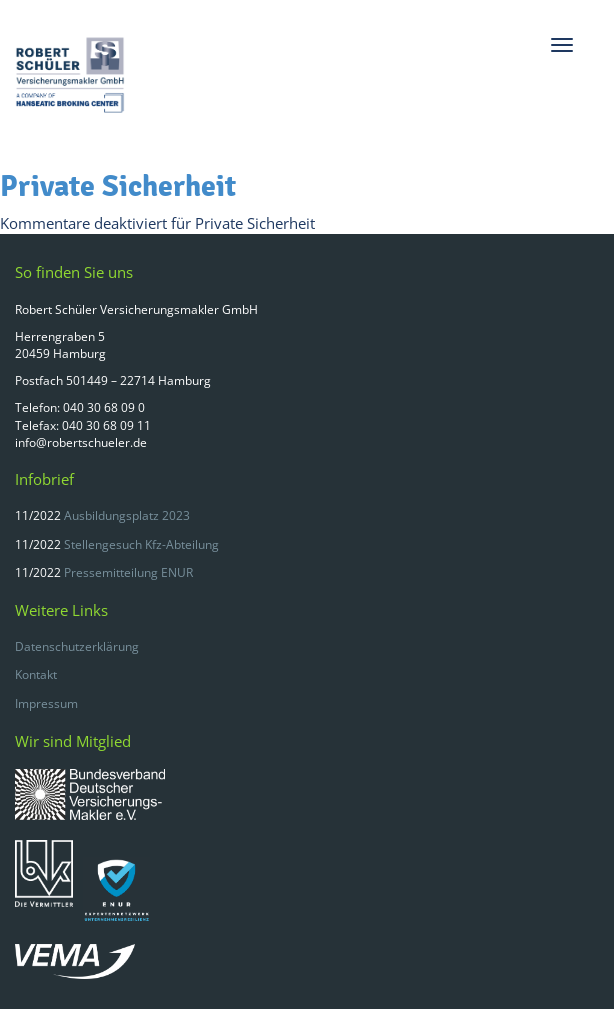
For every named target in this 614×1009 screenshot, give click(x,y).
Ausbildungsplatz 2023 (127, 515)
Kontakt (36, 674)
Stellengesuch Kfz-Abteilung (141, 544)
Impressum (46, 703)
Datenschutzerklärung (77, 646)
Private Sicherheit (118, 186)
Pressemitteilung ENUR (128, 572)
